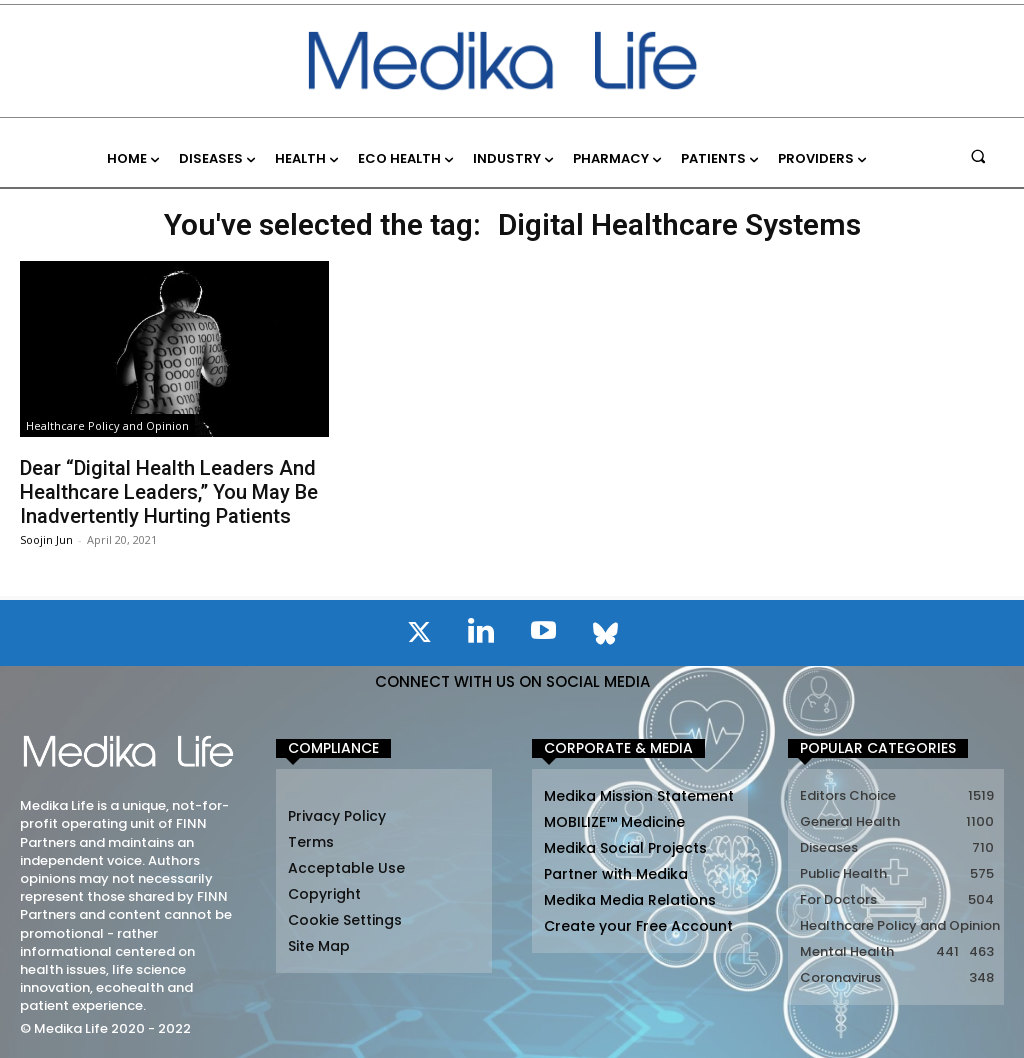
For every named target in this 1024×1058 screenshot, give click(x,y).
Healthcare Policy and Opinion (107, 425)
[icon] (419, 636)
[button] (978, 155)
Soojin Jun (46, 539)
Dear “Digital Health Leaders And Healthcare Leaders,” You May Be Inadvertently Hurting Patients (169, 492)
